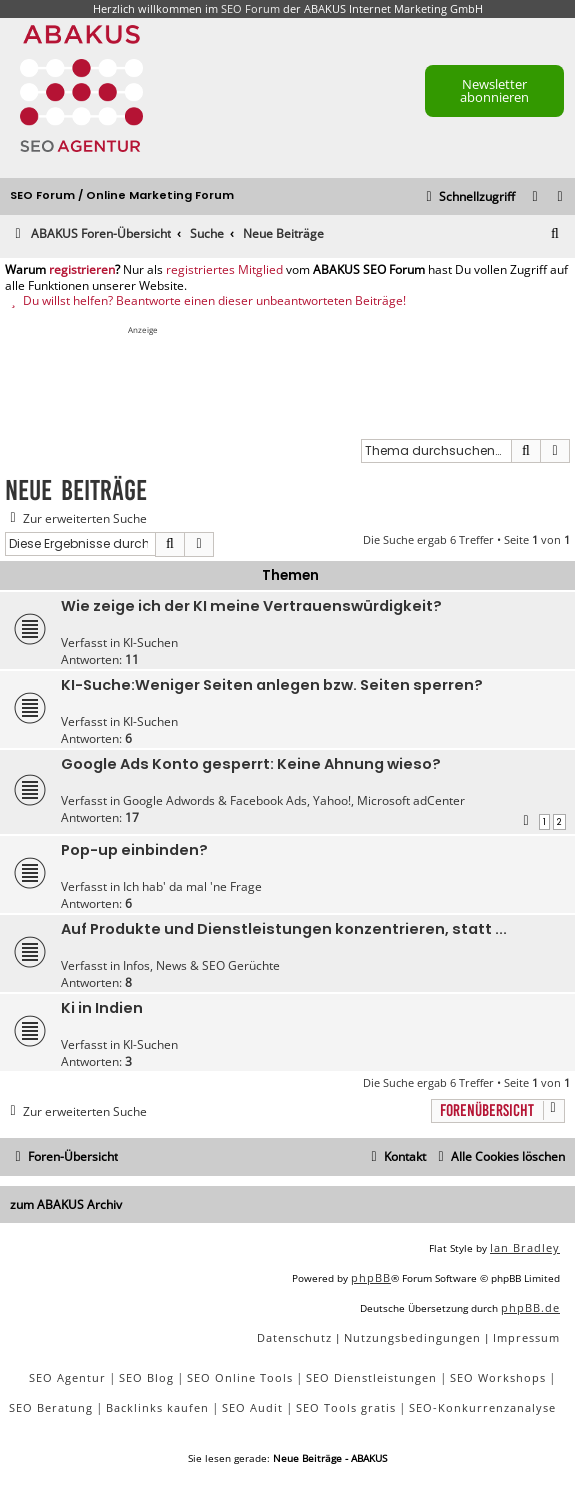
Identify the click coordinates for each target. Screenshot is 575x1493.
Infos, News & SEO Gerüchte (201, 965)
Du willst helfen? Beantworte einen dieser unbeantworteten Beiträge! (205, 301)
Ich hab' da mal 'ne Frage (192, 886)
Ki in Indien (102, 1008)
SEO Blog (146, 1377)
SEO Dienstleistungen (371, 1377)
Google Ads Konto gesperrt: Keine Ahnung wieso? (251, 764)
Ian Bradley (525, 1247)
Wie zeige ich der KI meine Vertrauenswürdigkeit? (251, 606)
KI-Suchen (150, 642)
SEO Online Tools (240, 1377)
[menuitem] (561, 197)
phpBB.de (530, 1307)
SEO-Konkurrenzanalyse (482, 1407)
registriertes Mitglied (224, 270)
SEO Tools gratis (346, 1407)
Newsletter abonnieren (494, 90)
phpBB (371, 1277)
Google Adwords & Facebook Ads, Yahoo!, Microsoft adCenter (294, 800)
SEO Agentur (67, 1377)
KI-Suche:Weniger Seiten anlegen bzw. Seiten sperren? (272, 685)
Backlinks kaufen (157, 1407)
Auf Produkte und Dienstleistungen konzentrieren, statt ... (284, 929)
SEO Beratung (51, 1407)
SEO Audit (252, 1407)
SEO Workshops (498, 1377)
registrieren (82, 270)
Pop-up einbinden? (134, 850)
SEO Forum (250, 8)
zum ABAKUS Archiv (66, 1204)
